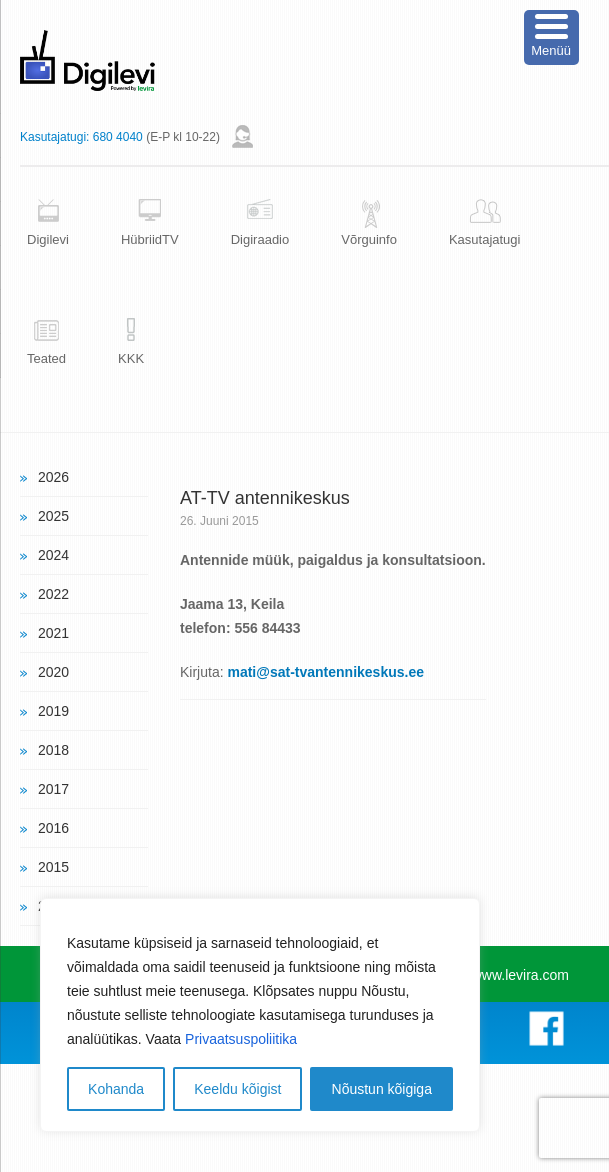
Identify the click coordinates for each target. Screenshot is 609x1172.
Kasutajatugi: (54, 137)
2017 (53, 789)
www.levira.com (520, 975)
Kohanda (116, 1089)
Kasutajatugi (485, 239)
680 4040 (118, 137)
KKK (131, 358)
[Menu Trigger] (551, 37)
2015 (53, 867)
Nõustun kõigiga (382, 1089)
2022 (53, 594)
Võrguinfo (369, 239)
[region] (260, 1015)
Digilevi (48, 239)
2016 (53, 828)
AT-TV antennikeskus (265, 498)
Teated (46, 358)
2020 (53, 672)
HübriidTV (150, 239)
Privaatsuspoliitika (241, 1039)
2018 (53, 750)
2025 (53, 516)
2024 (53, 555)
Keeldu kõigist (237, 1089)
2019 (53, 711)
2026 (53, 477)
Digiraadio (260, 239)
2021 (53, 633)
